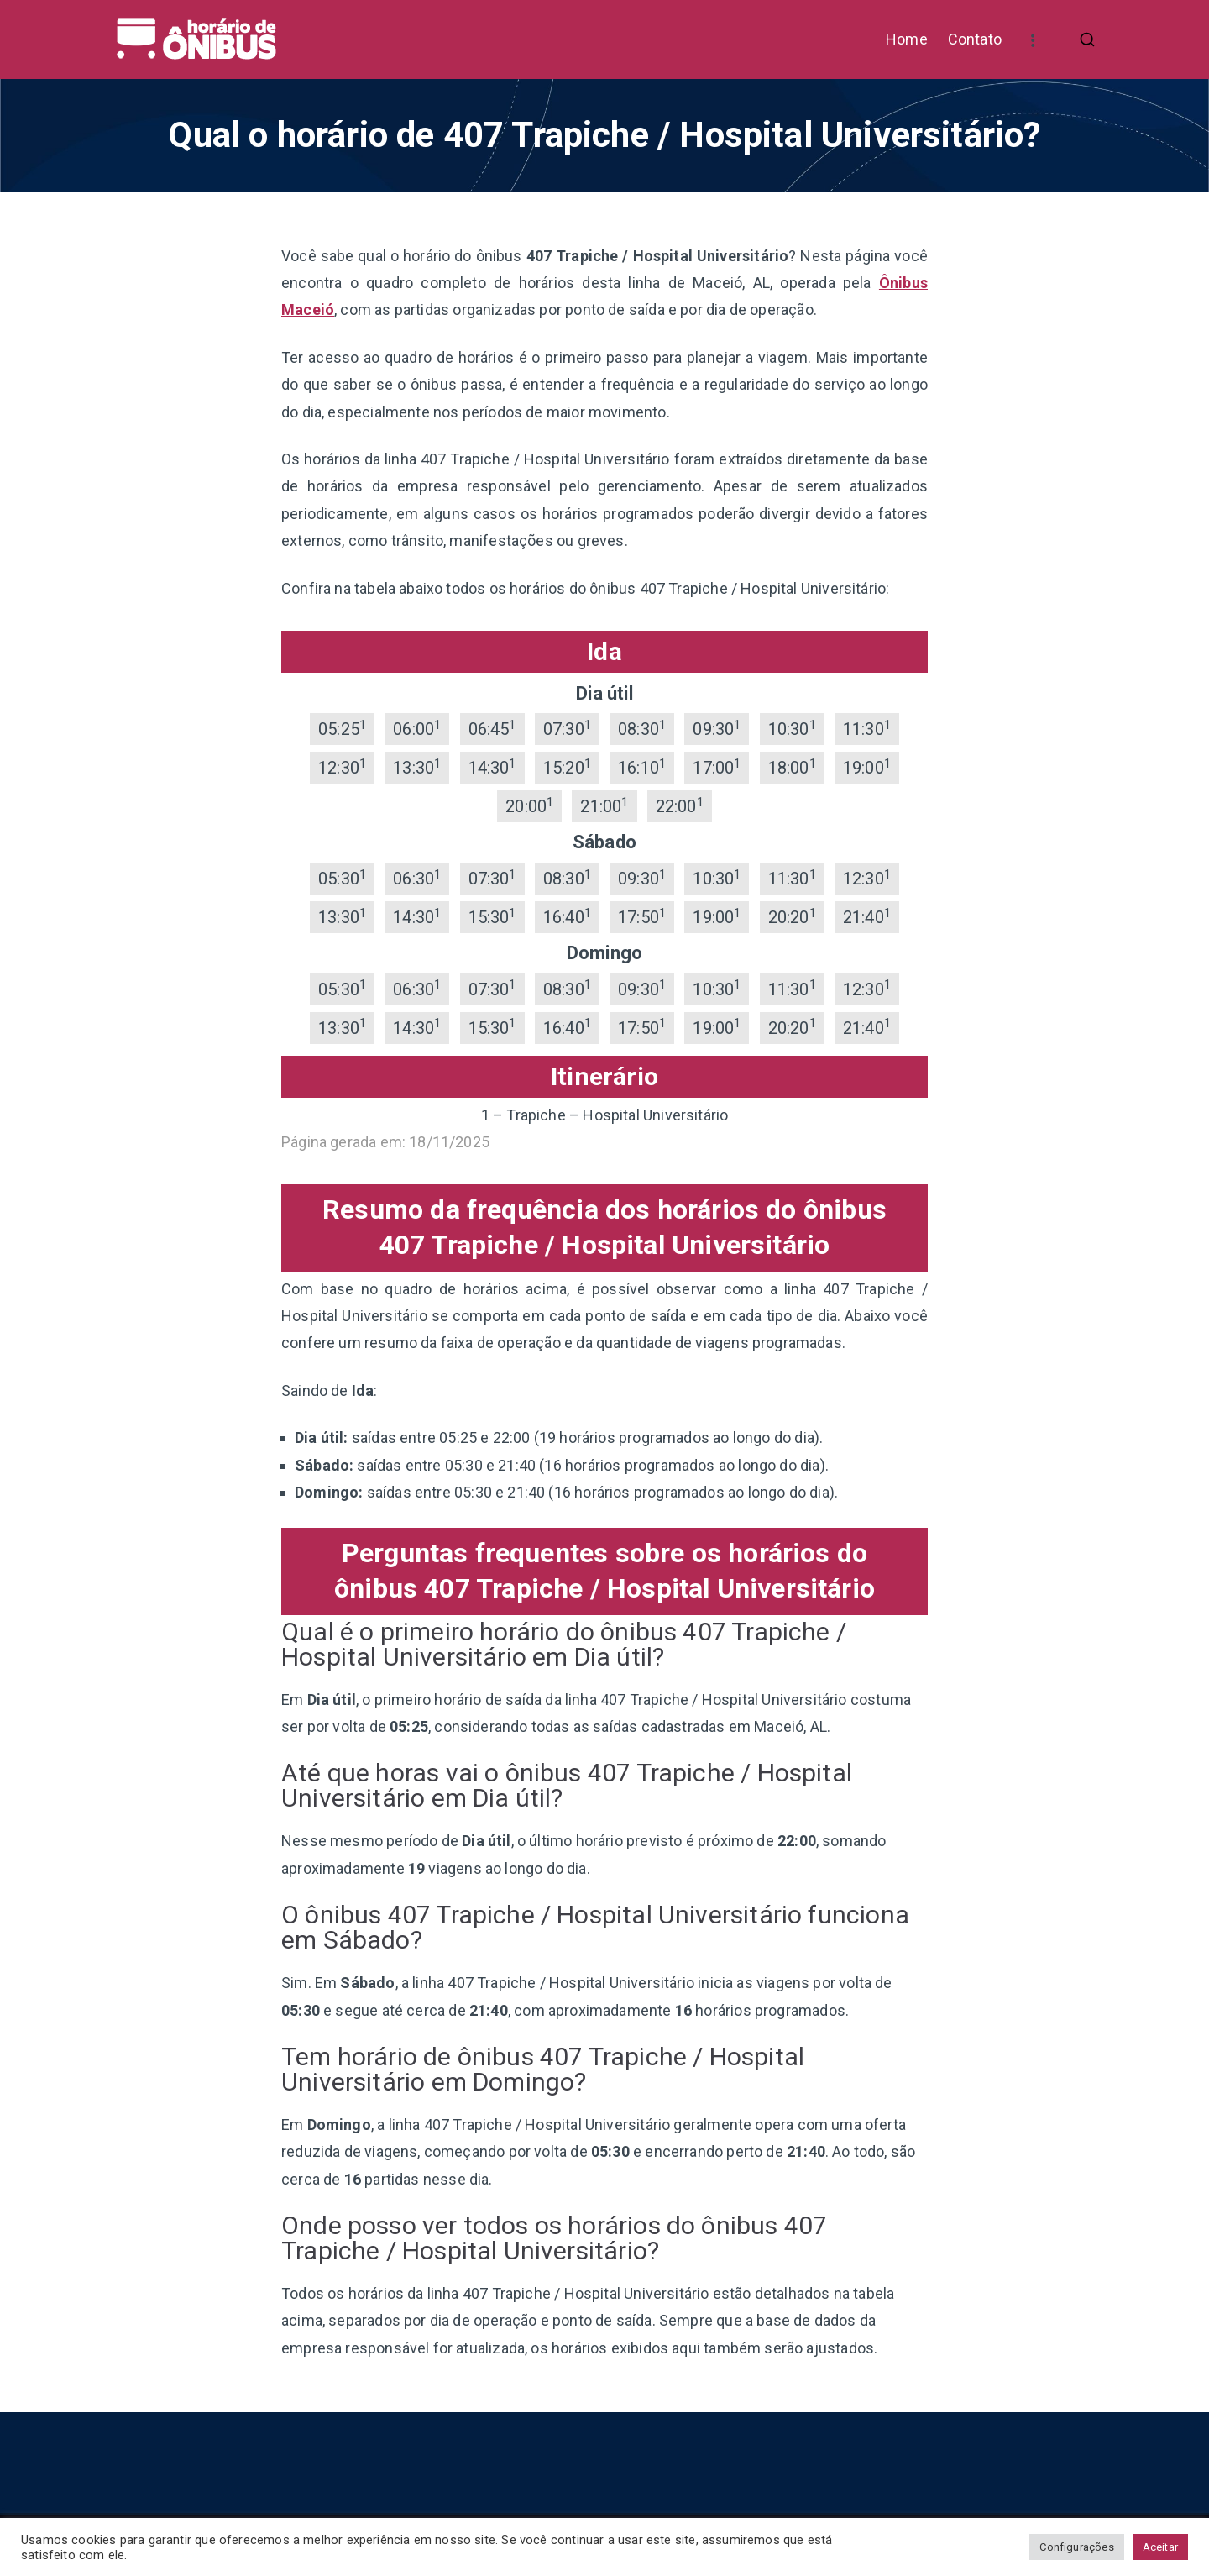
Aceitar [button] (1160, 2547)
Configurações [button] (1076, 2547)
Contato (975, 39)
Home (907, 39)
